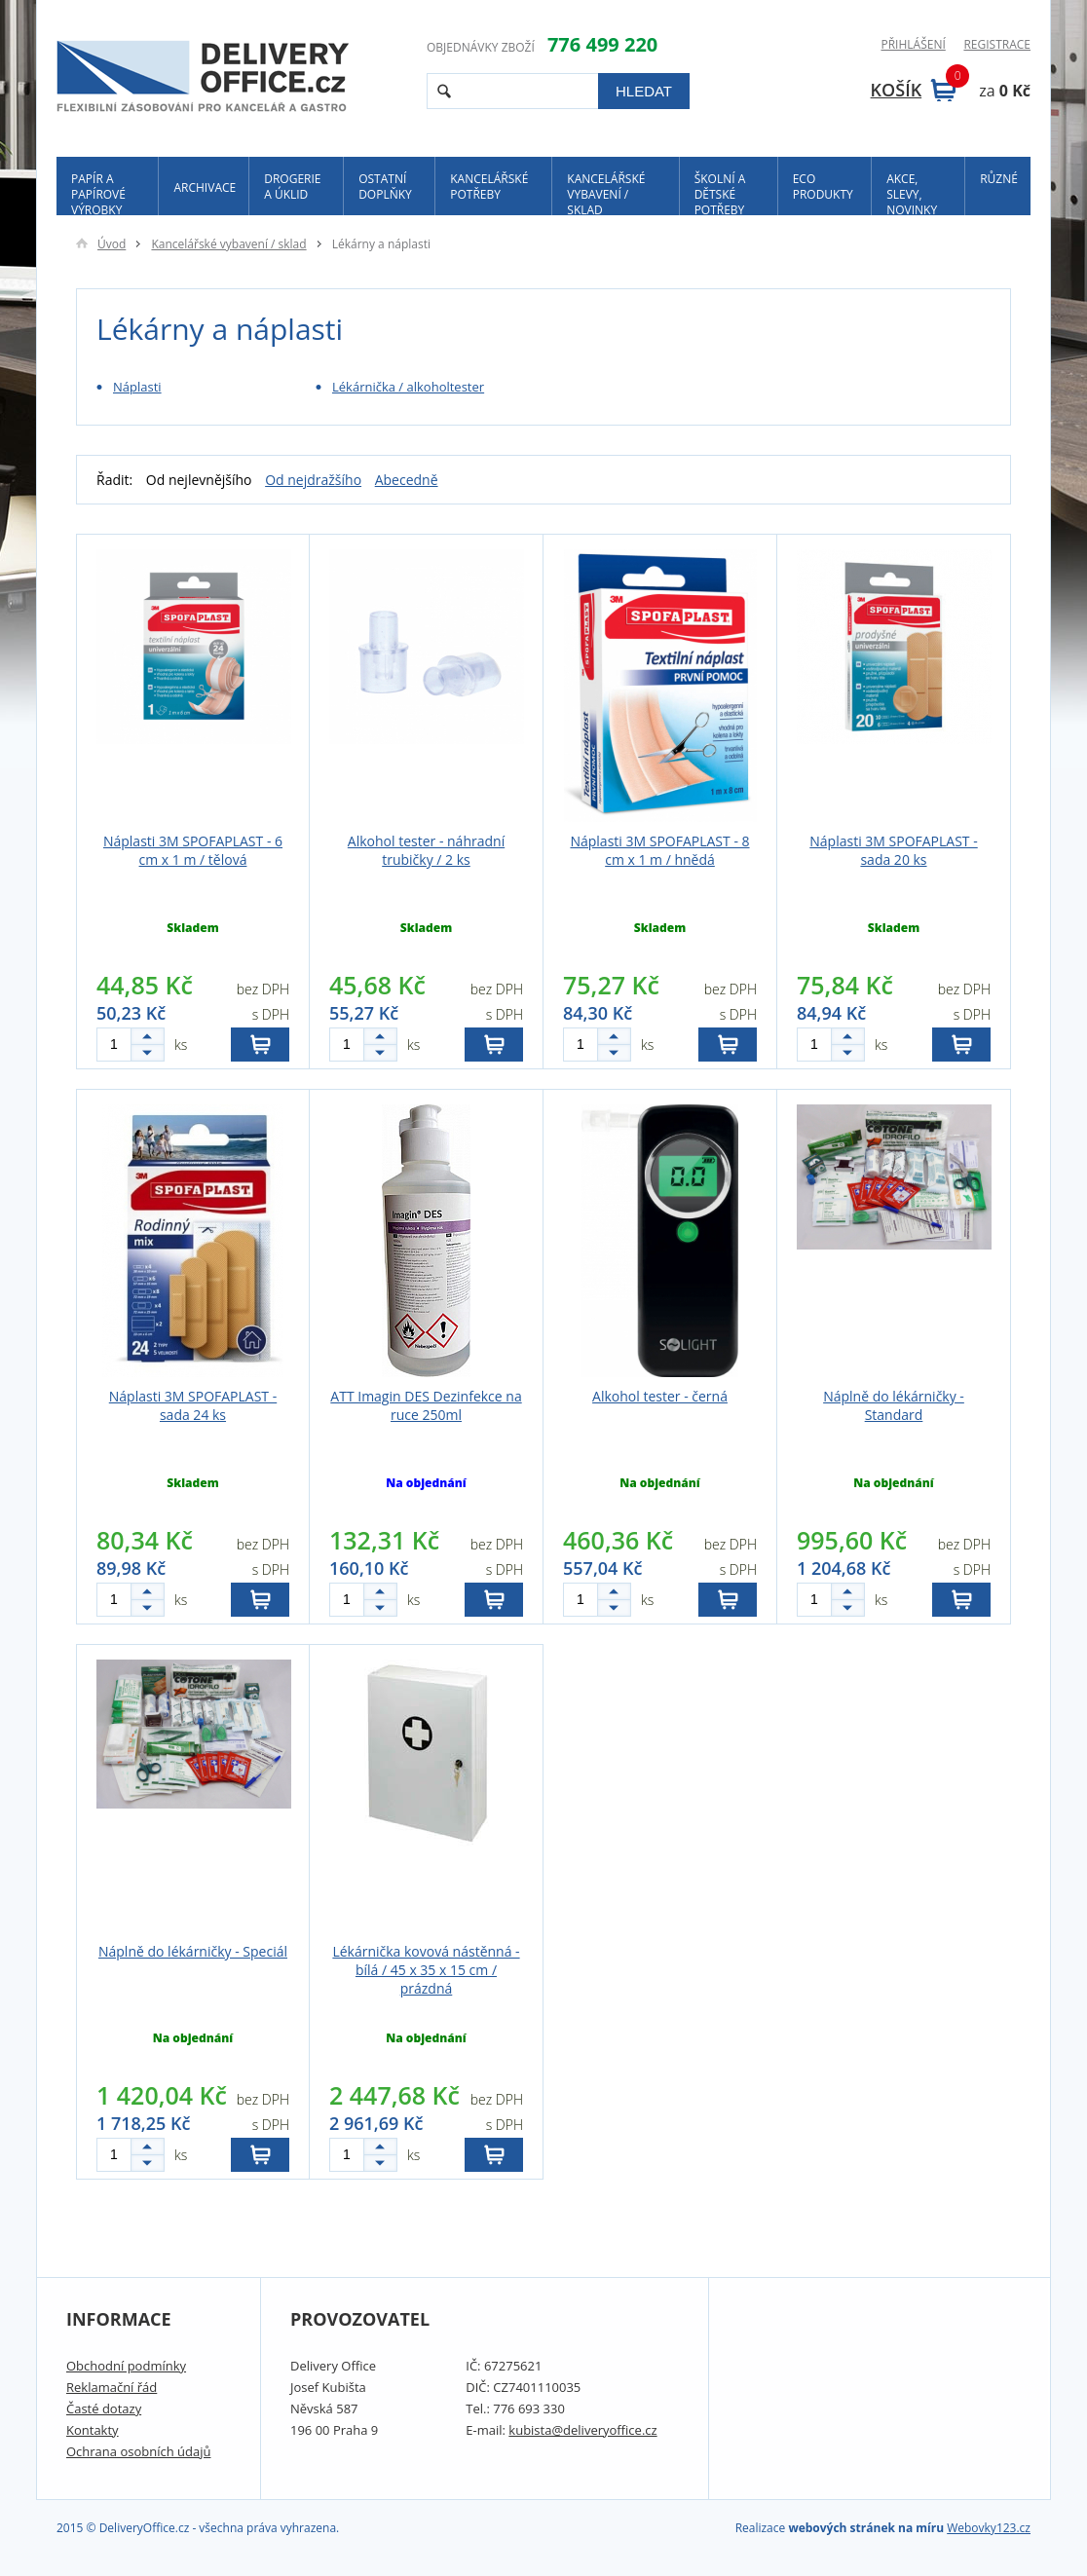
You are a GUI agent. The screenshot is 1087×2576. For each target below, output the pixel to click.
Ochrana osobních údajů (138, 2451)
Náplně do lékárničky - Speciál (192, 1951)
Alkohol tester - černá (660, 1396)
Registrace (997, 45)
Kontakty (92, 2430)
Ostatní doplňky (385, 186)
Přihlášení (913, 45)
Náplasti (137, 386)
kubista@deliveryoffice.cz (582, 2430)
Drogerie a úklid (292, 186)
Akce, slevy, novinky (911, 192)
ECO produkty (823, 186)
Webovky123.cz (989, 2528)
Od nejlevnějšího (199, 479)
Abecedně (406, 479)
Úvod (101, 244)
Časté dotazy (103, 2408)
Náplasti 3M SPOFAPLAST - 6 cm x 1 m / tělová (192, 850)
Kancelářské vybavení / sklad (606, 192)
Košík (913, 89)
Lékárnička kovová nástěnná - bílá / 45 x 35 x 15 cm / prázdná (425, 1969)
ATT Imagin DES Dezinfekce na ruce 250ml (425, 1405)
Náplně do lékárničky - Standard (893, 1405)
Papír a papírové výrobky (98, 192)
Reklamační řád (111, 2387)
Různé (999, 178)
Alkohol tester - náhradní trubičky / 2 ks (426, 850)
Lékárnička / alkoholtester (408, 386)
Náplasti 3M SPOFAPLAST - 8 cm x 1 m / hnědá (659, 850)
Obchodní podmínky (126, 2365)
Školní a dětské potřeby (720, 192)
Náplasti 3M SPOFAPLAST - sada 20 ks (893, 850)
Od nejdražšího (313, 479)
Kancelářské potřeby (489, 186)
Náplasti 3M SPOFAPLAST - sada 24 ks (193, 1405)
